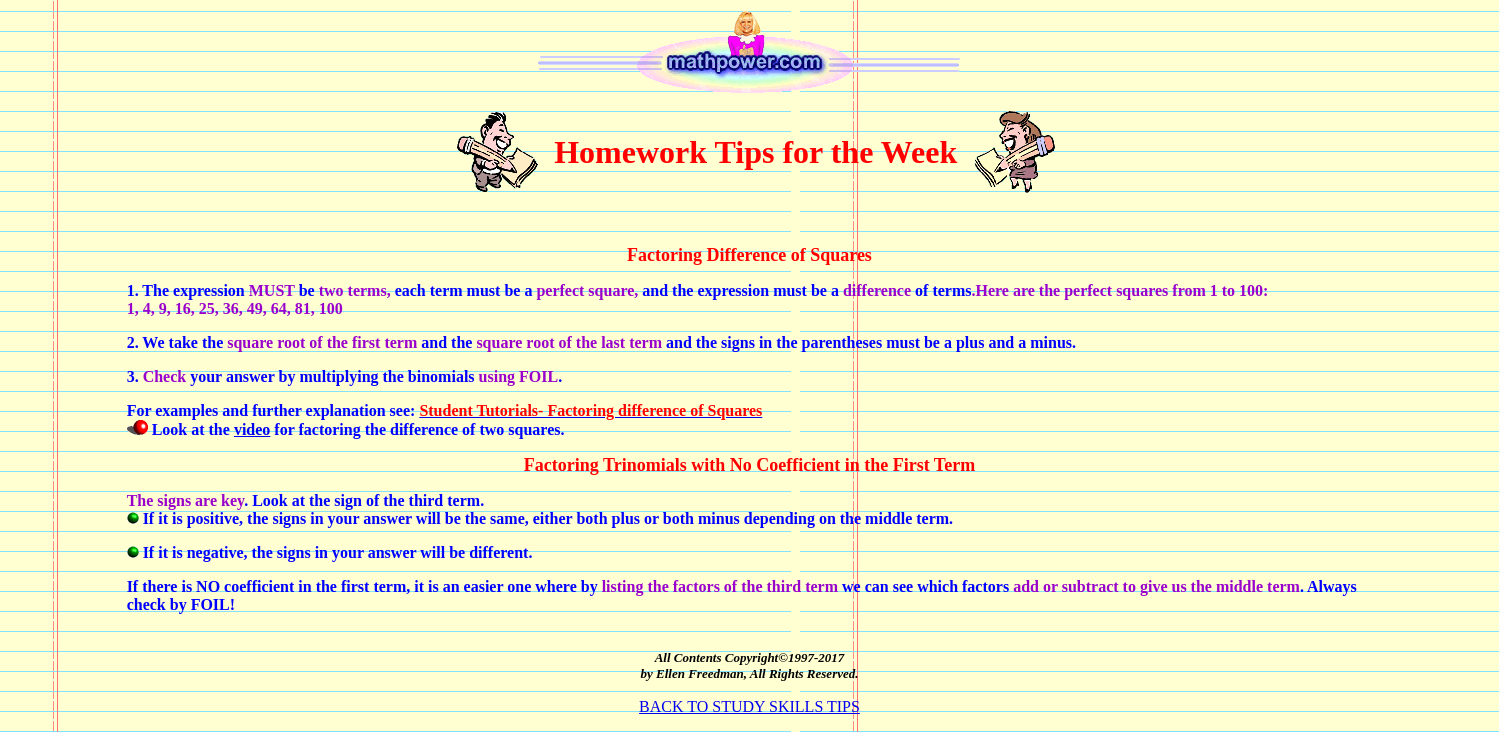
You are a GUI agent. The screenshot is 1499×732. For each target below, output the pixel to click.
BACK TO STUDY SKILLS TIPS (749, 706)
